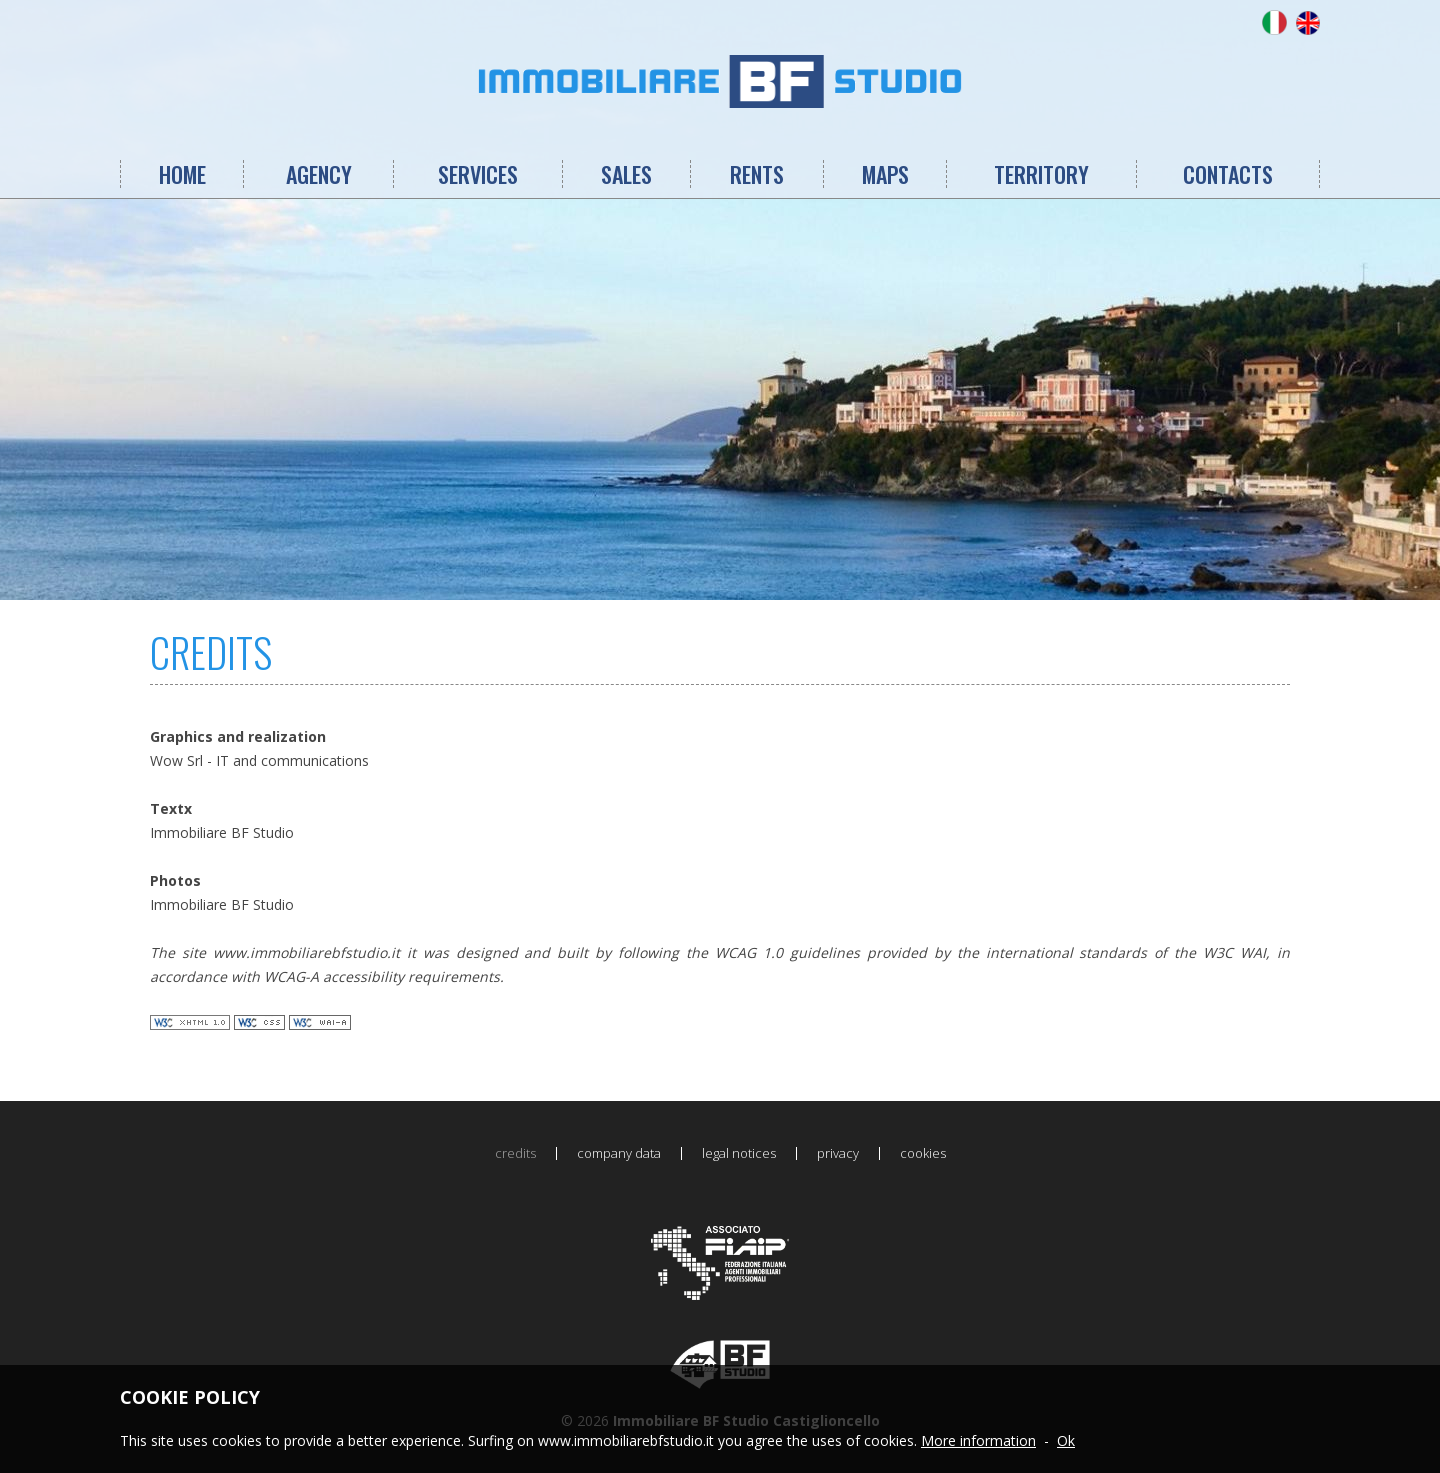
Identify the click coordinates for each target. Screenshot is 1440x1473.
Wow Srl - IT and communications (259, 760)
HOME (182, 174)
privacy (838, 1153)
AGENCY (319, 174)
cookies (923, 1153)
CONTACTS (1228, 174)
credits (515, 1153)
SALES (626, 174)
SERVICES (478, 174)
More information (978, 1440)
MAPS (885, 174)
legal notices (739, 1153)
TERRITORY (1041, 174)
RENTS (757, 174)
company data (619, 1153)
